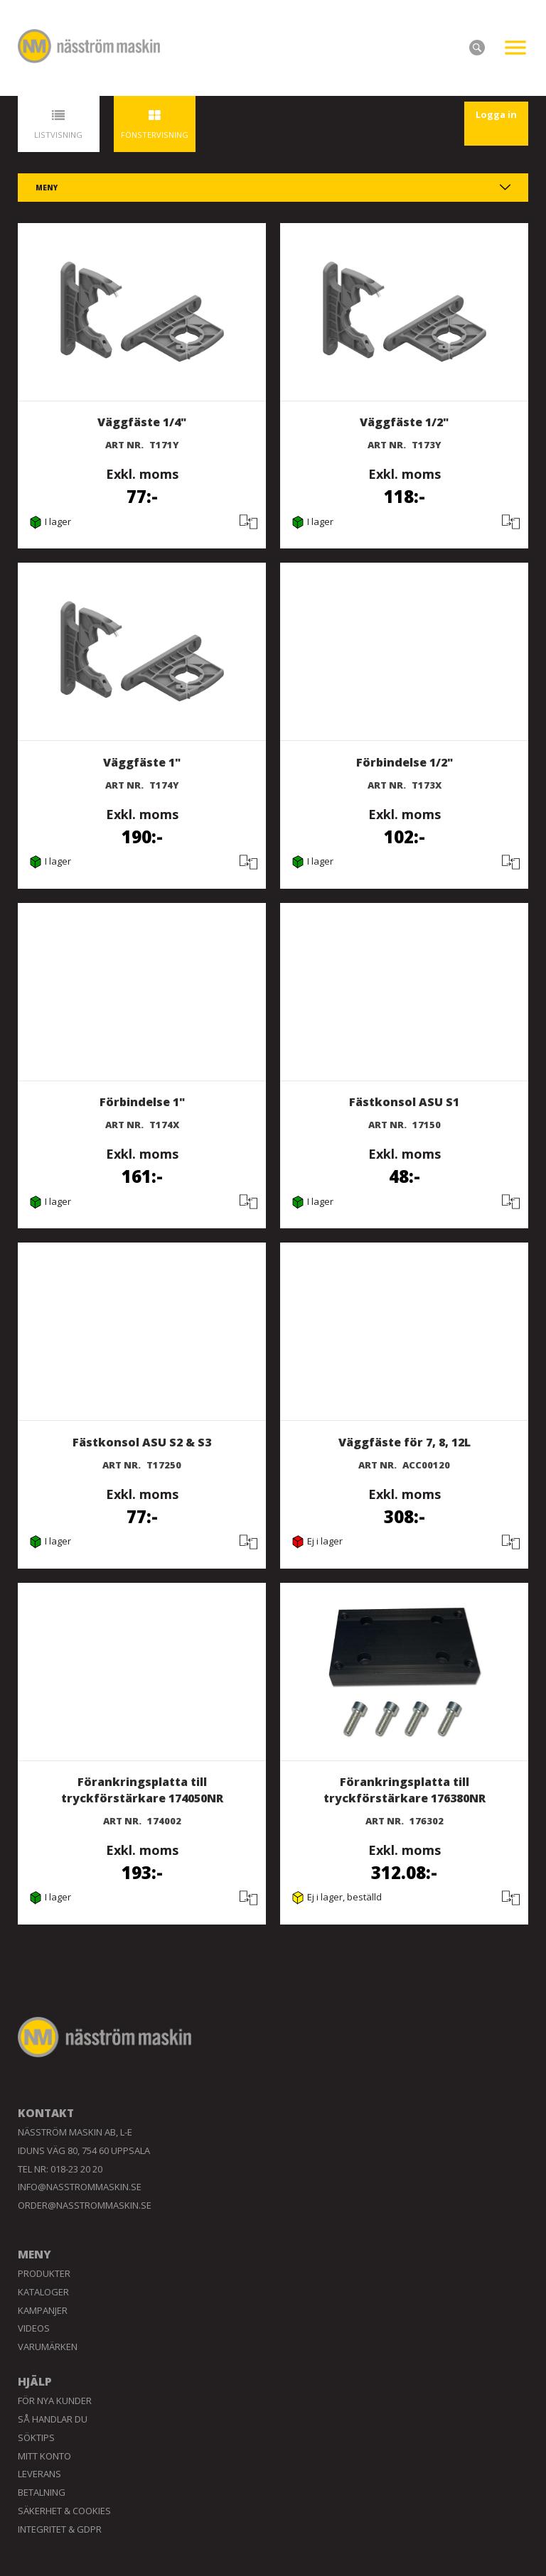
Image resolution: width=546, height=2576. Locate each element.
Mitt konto (44, 2456)
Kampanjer (43, 2310)
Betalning (41, 2492)
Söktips (36, 2437)
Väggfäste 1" (142, 762)
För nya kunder (55, 2400)
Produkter (44, 2273)
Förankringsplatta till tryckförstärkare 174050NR (142, 1790)
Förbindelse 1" (142, 1102)
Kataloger (43, 2291)
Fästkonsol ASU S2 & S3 (142, 1442)
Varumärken (47, 2346)
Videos (34, 2328)
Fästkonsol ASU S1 (404, 1102)
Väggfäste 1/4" (141, 422)
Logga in (496, 114)
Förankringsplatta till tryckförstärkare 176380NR (404, 1790)
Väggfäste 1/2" (404, 422)
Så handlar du (52, 2419)
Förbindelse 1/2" (404, 762)
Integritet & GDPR (60, 2529)
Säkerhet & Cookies (64, 2510)
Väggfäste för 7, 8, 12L (404, 1442)
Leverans (39, 2473)
